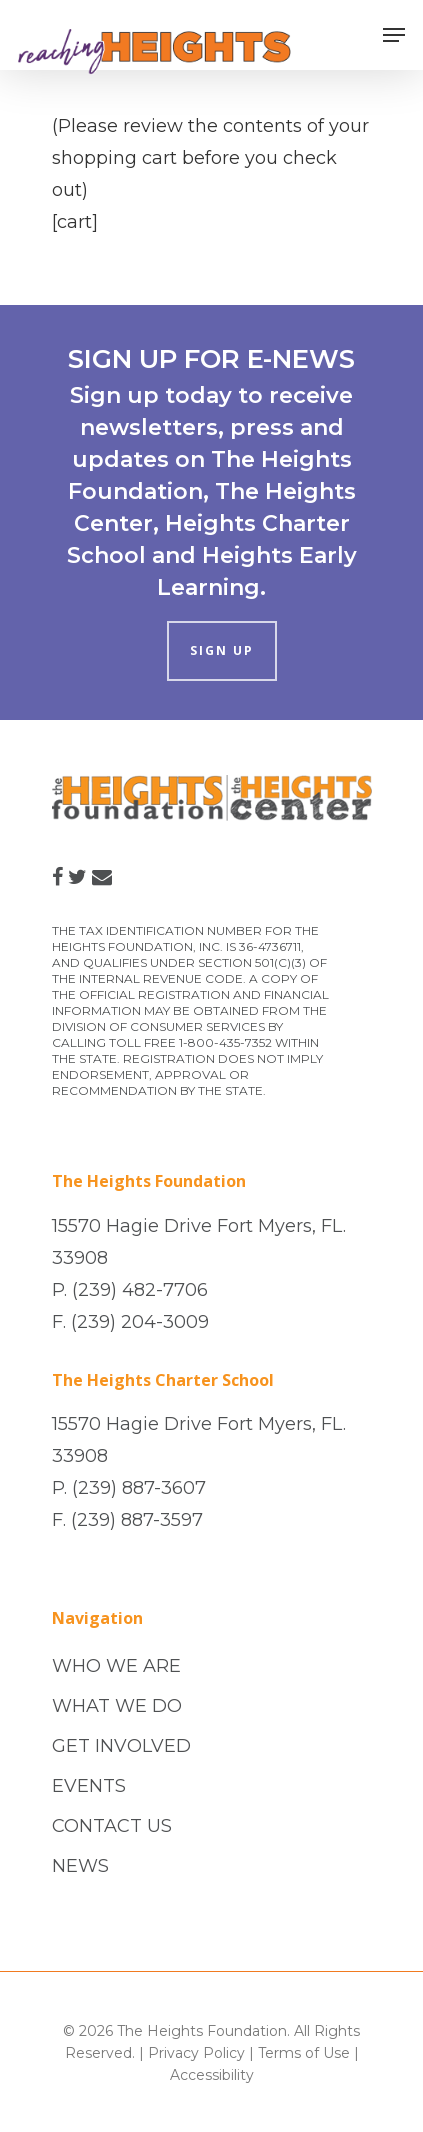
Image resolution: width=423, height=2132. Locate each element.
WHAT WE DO (117, 1706)
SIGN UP (222, 650)
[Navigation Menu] (394, 35)
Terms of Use (304, 2053)
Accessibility (212, 2075)
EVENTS (89, 1786)
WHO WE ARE (116, 1666)
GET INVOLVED (121, 1746)
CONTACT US (112, 1826)
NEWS (80, 1866)
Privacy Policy (196, 2053)
